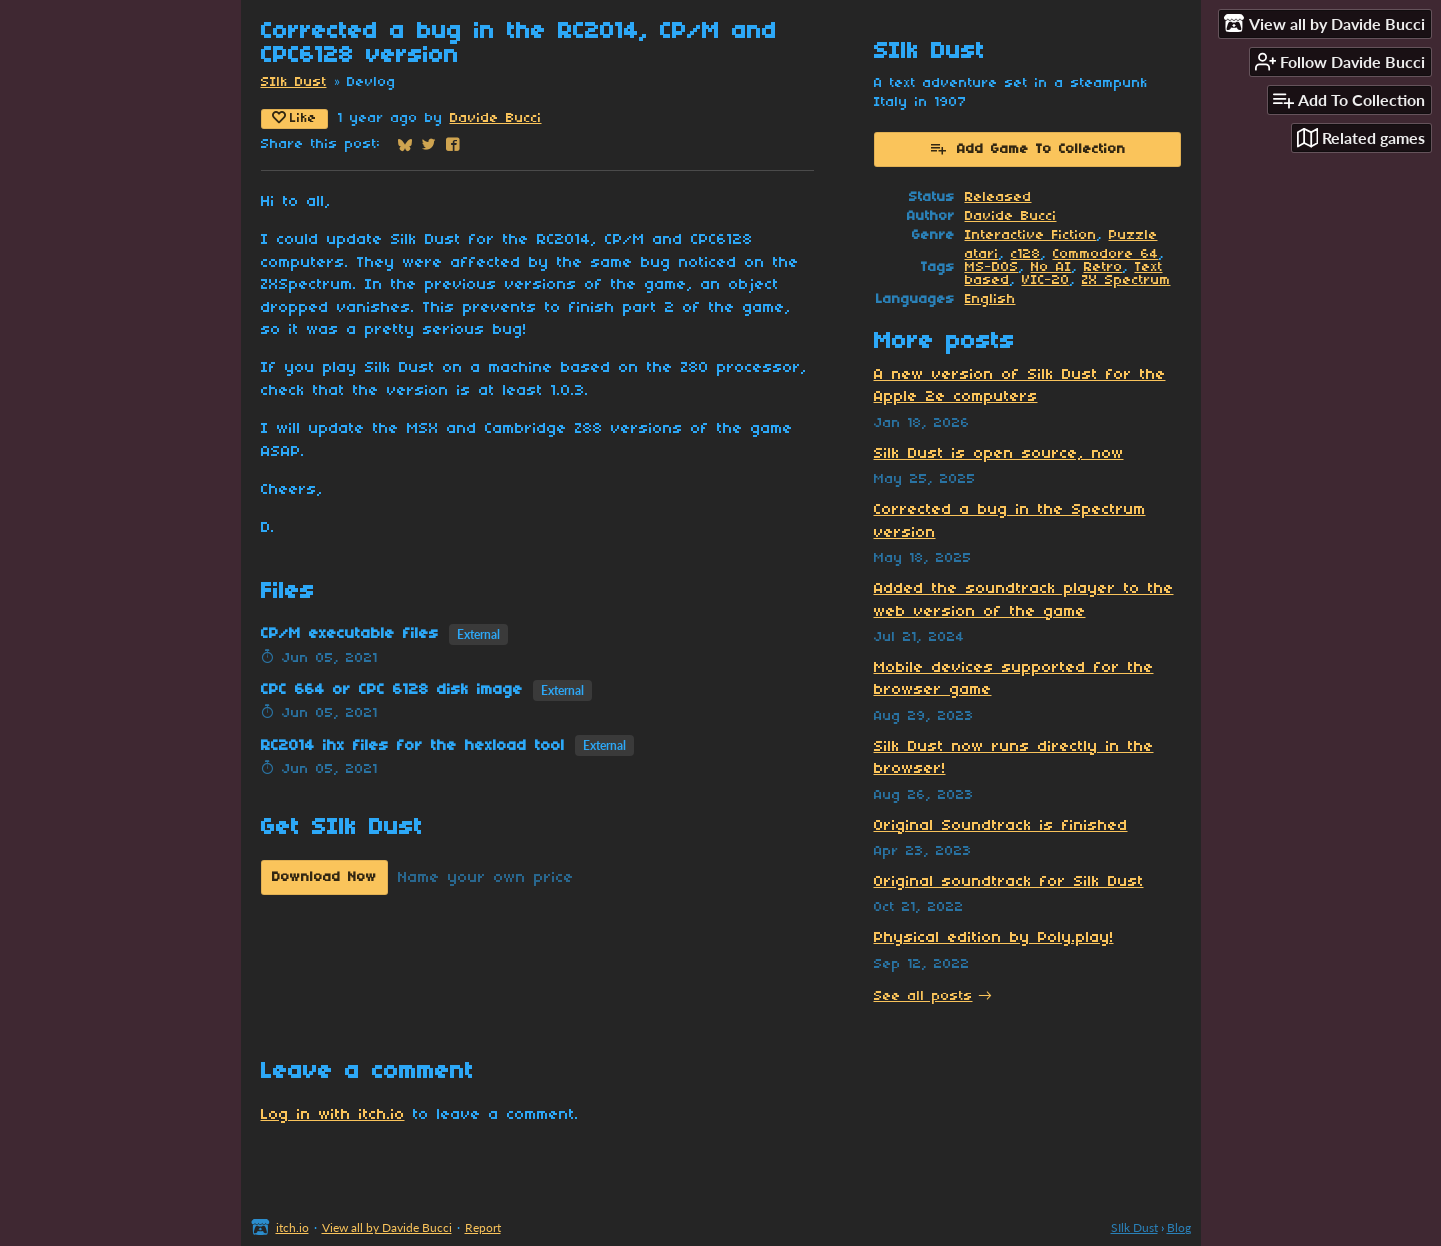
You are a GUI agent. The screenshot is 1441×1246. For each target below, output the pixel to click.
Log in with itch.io (333, 1115)
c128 (1026, 254)
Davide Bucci (496, 118)
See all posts (923, 996)
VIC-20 (1046, 280)
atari (982, 254)
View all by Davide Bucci (387, 1227)
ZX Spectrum (1126, 280)
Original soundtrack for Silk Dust (1009, 882)
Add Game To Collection (1027, 148)
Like (294, 118)
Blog (1179, 1227)
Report (483, 1227)
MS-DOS (992, 267)
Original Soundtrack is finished (1001, 826)
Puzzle (1133, 235)
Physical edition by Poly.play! (994, 938)
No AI (1051, 267)
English (990, 299)
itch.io (292, 1227)
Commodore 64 (1106, 254)
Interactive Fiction (1031, 235)
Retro (1103, 267)
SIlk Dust (294, 82)
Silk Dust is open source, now (999, 454)
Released (998, 197)
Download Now (324, 877)
